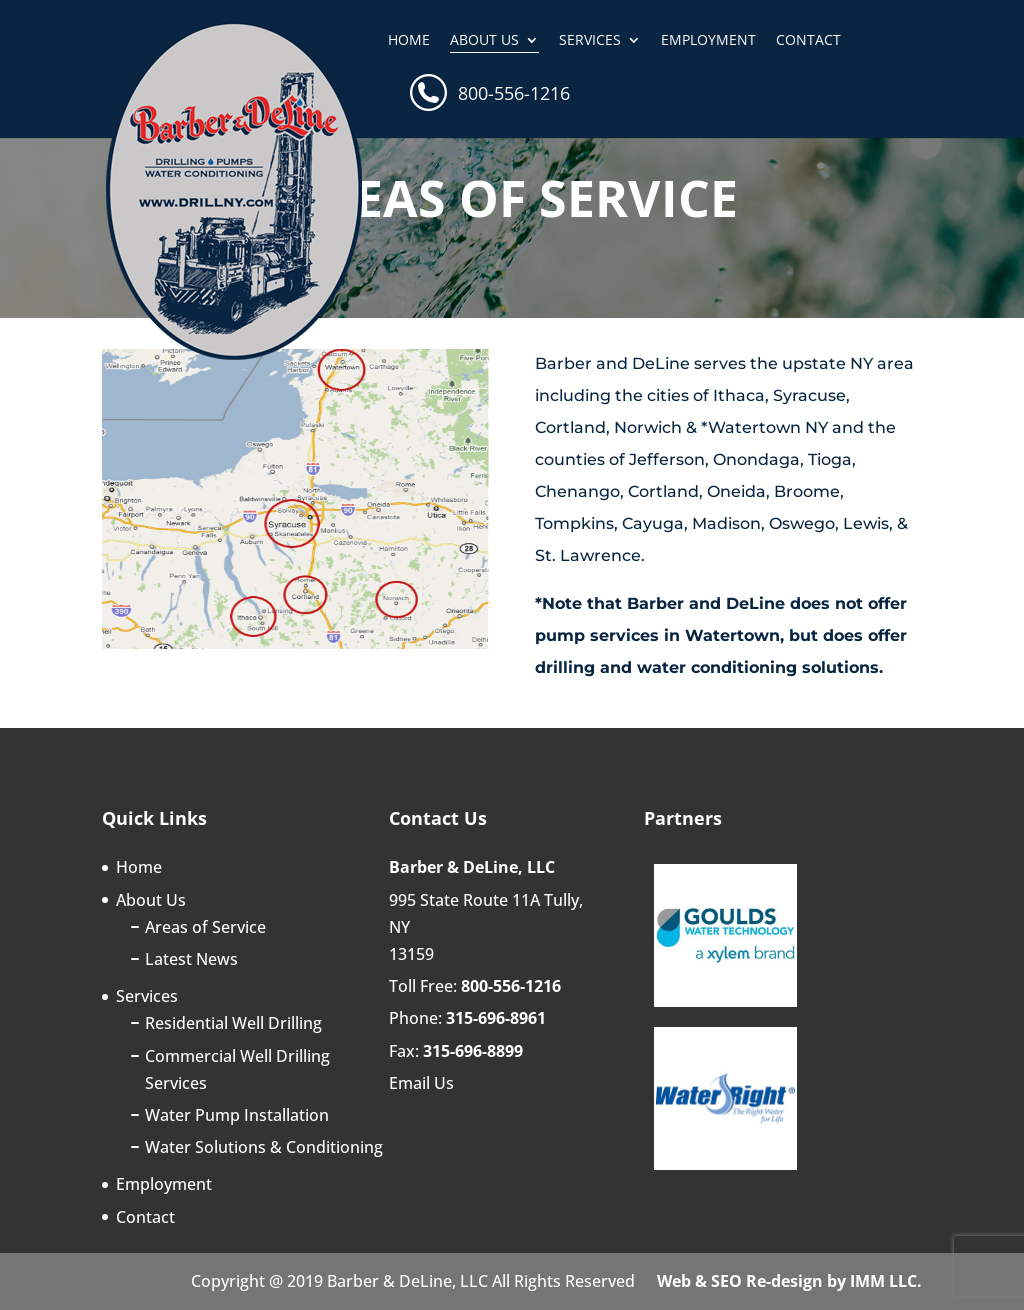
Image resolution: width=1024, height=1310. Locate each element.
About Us (484, 41)
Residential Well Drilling (233, 1023)
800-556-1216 (514, 95)
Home (409, 41)
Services (590, 41)
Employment (708, 41)
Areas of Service (205, 927)
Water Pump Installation (237, 1115)
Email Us (421, 1083)
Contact (808, 41)
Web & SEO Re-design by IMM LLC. (789, 1281)
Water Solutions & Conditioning (264, 1147)
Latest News (191, 959)
